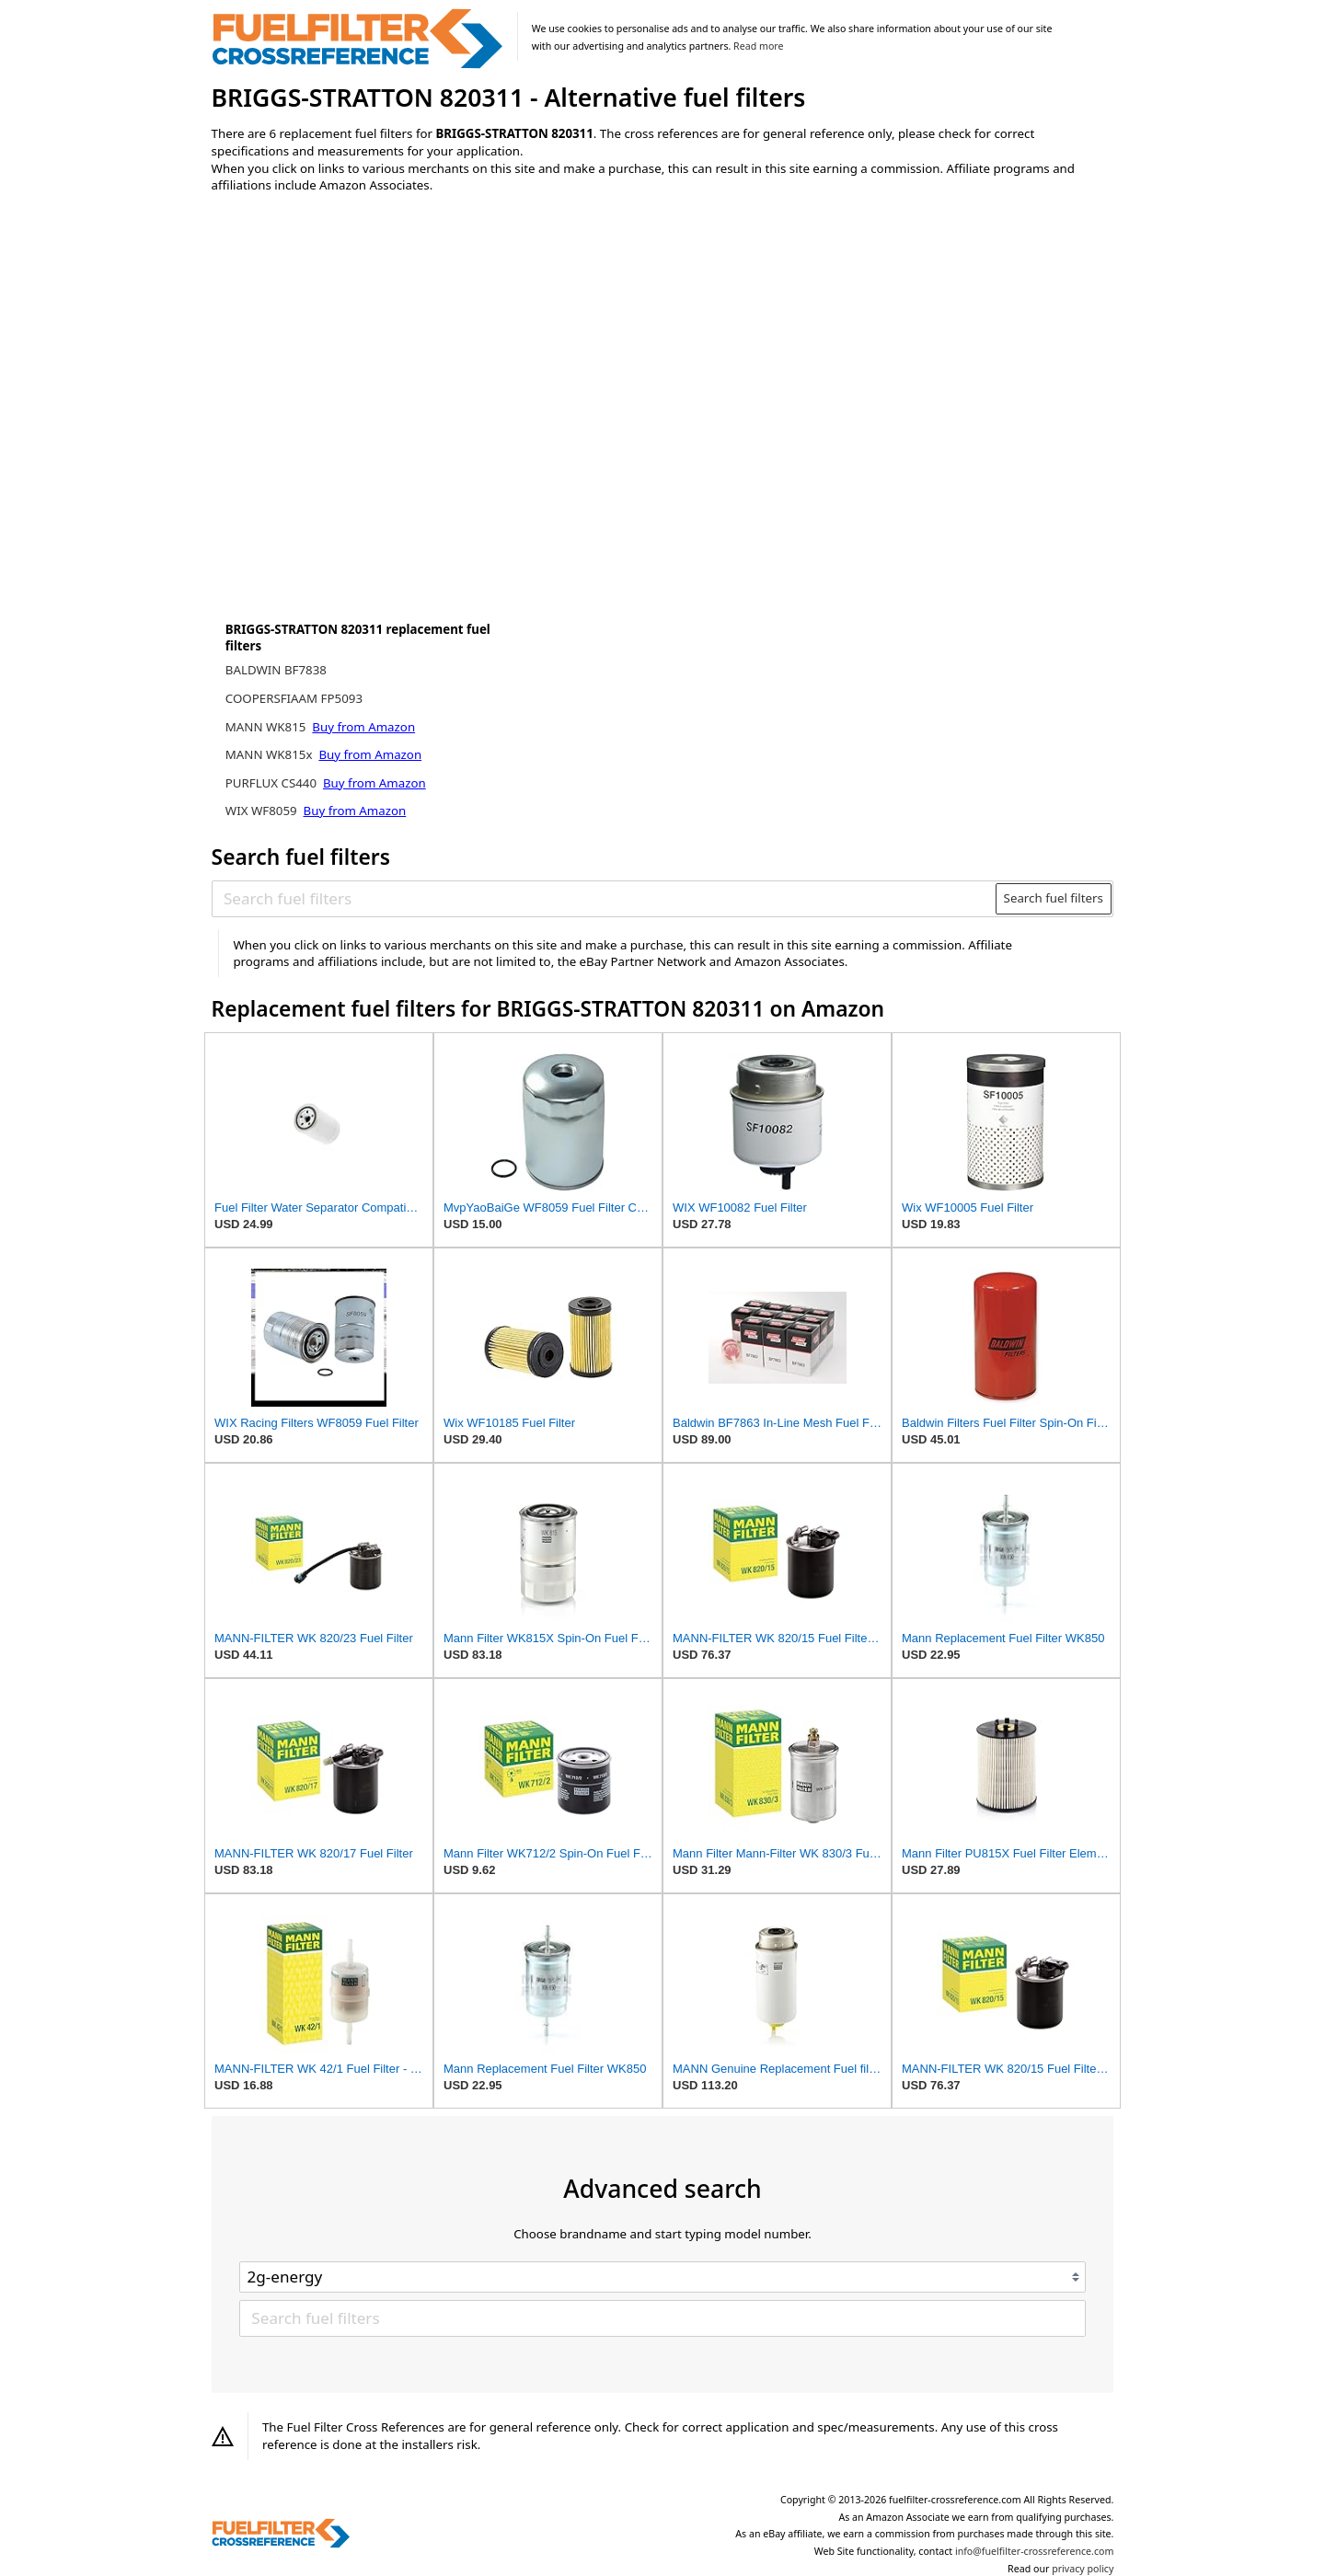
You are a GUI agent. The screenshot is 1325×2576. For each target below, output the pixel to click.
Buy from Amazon (363, 727)
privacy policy (1082, 2568)
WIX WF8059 (262, 810)
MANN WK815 (267, 727)
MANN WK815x (270, 754)
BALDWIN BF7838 (276, 669)
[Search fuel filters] (604, 899)
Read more (758, 46)
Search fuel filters (1053, 898)
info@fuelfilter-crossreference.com (1034, 2551)
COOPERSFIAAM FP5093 (294, 698)
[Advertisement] (363, 361)
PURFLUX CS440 (272, 783)
